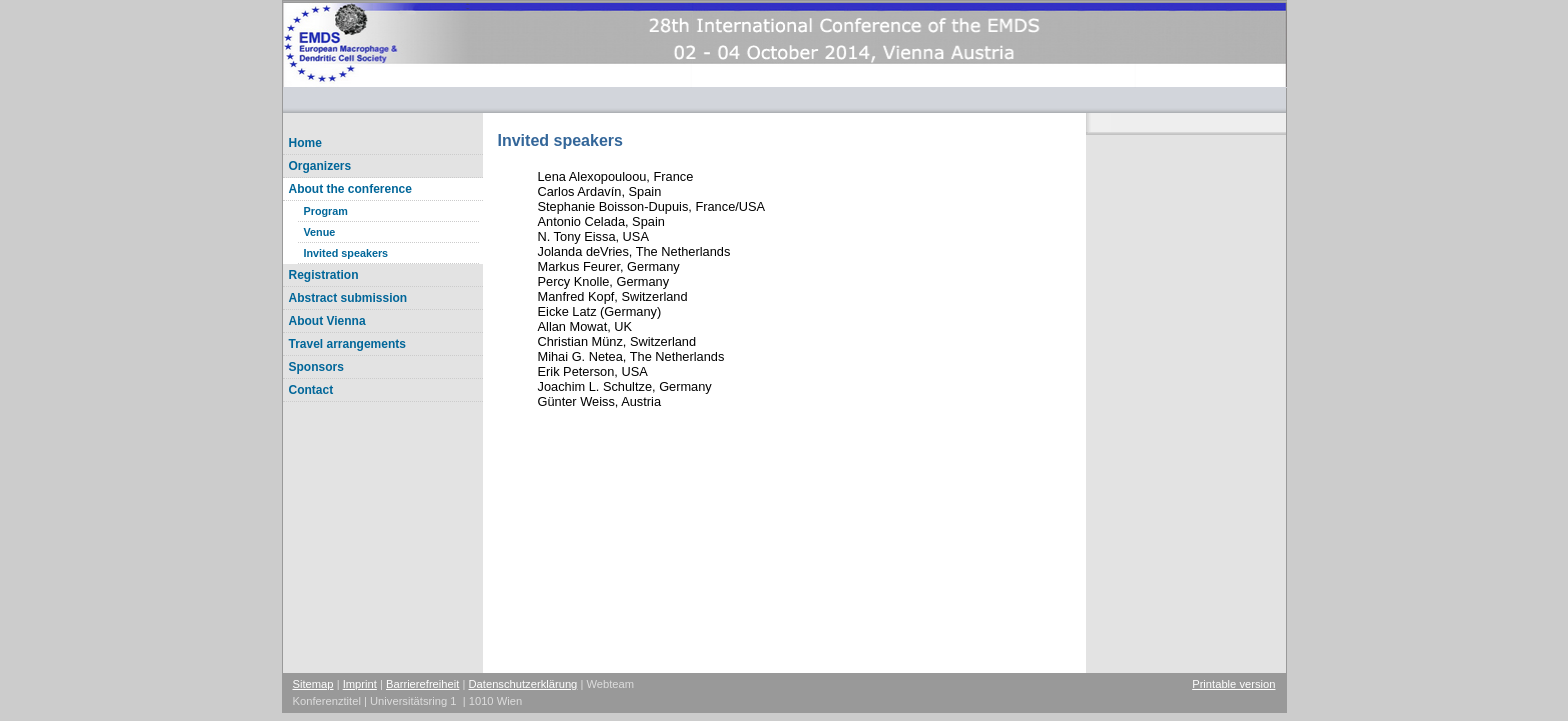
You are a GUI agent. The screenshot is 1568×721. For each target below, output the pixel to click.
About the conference (350, 189)
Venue (320, 232)
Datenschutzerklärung (523, 684)
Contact (311, 390)
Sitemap (313, 684)
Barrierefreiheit (422, 684)
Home (305, 143)
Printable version (1233, 684)
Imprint (360, 684)
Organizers (320, 166)
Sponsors (316, 367)
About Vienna (327, 321)
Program (326, 211)
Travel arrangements (347, 344)
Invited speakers (346, 253)
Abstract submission (348, 298)
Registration (324, 275)
